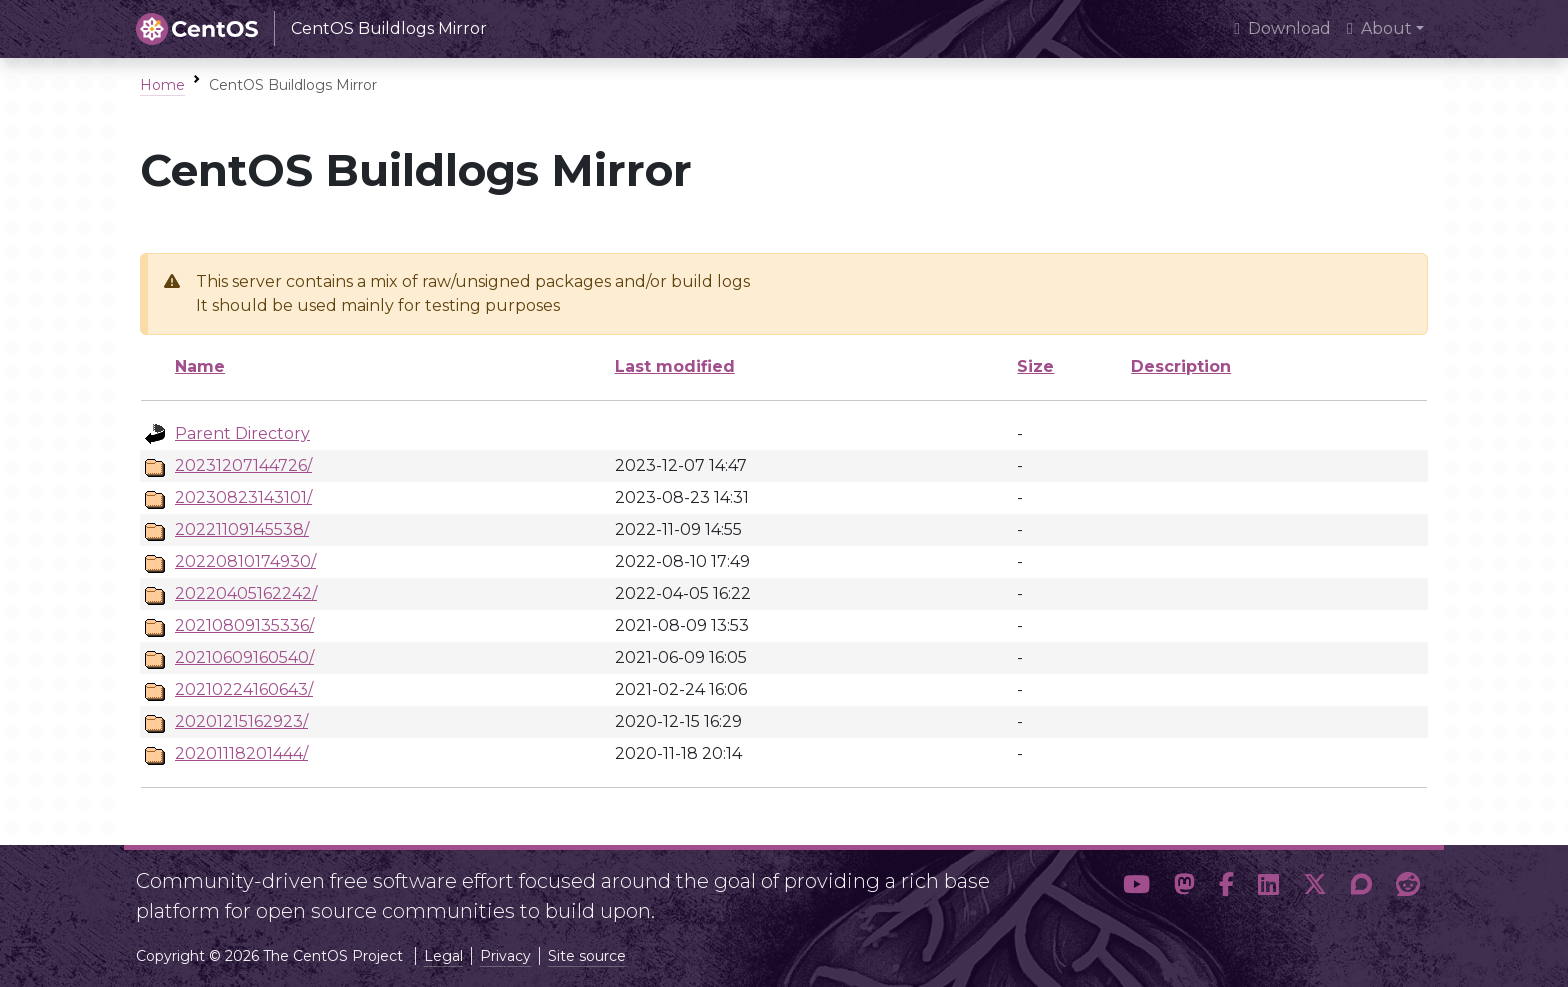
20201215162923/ (241, 721)
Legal (443, 956)
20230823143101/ (243, 497)
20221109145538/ (242, 529)
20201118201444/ (241, 753)
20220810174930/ (245, 561)
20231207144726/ (243, 465)
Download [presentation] (1282, 28)
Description (1181, 366)
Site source (587, 956)
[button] (1136, 888)
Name (200, 366)
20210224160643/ (244, 689)
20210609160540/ (244, 657)
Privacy (505, 956)
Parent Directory (242, 433)
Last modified (675, 366)
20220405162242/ (246, 593)
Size (1035, 366)
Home (162, 85)
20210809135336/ (244, 625)
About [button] (1379, 28)
